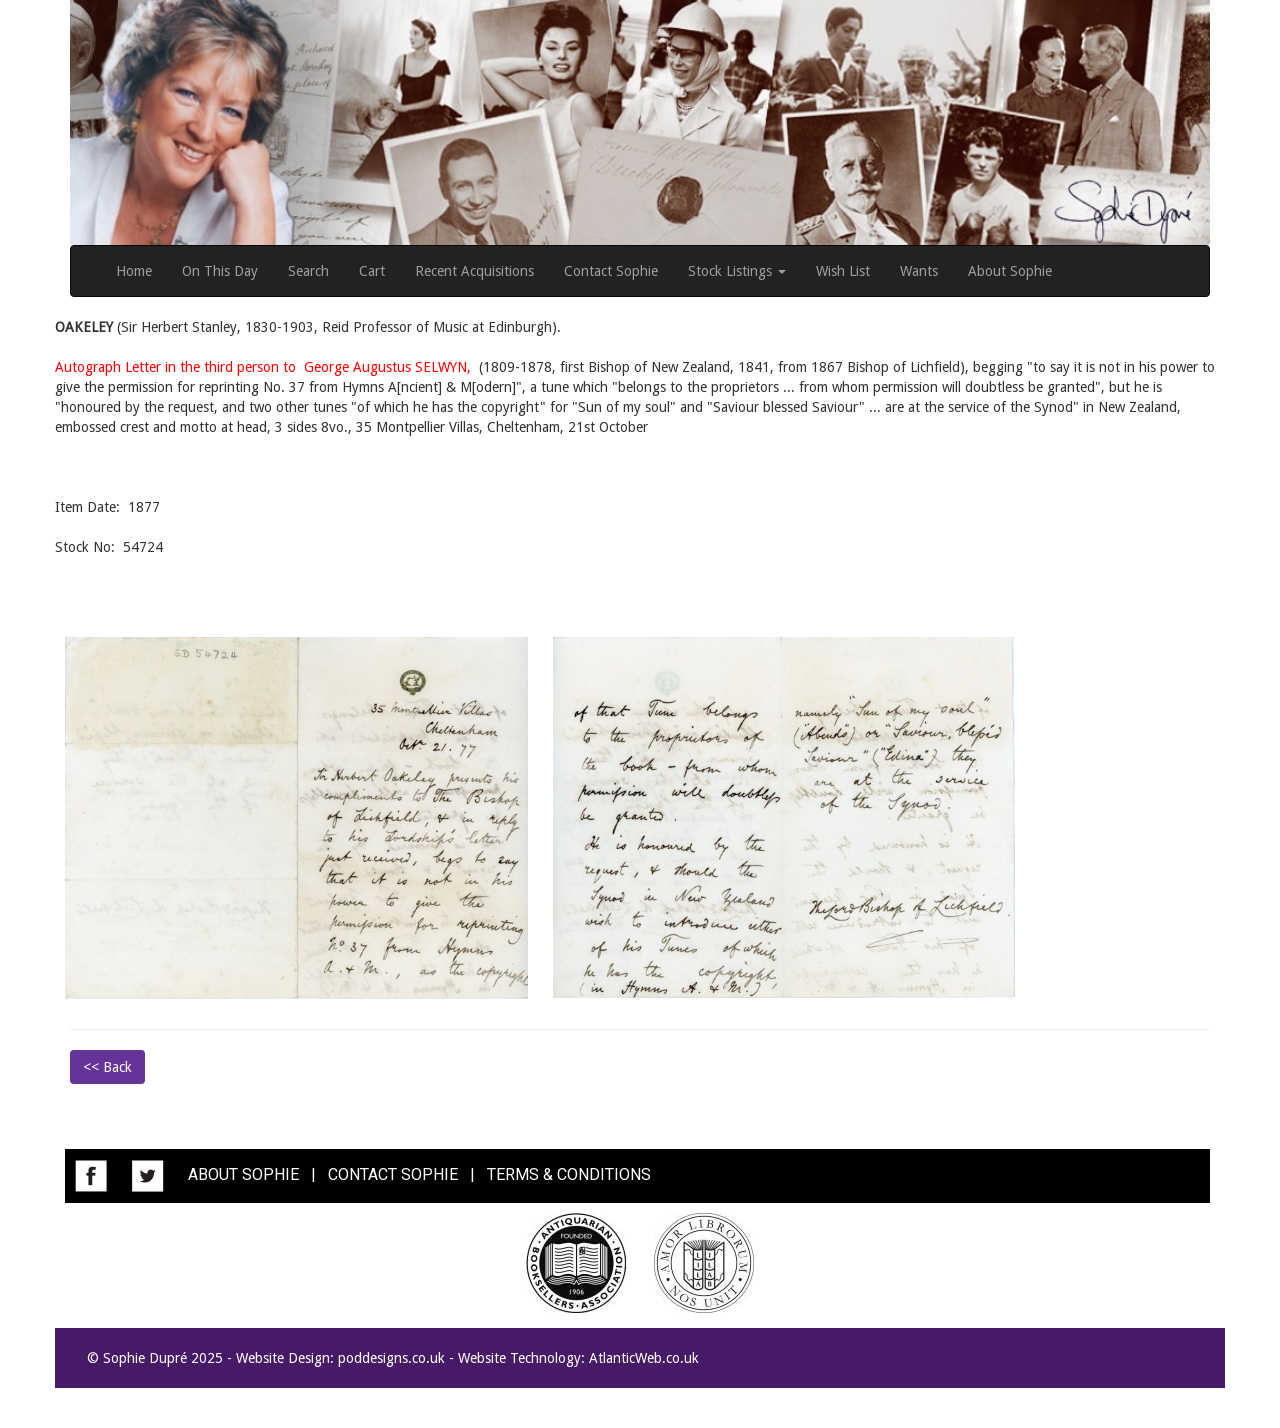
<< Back (107, 1067)
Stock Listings (737, 271)
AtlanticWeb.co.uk (644, 1358)
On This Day (220, 271)
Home (134, 271)
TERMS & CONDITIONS (569, 1175)
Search (308, 271)
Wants (919, 271)
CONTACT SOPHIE (393, 1175)
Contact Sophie (611, 271)
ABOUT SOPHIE (243, 1175)
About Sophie (1010, 271)
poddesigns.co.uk (391, 1358)
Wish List (843, 271)
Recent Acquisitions (474, 271)
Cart (372, 271)
